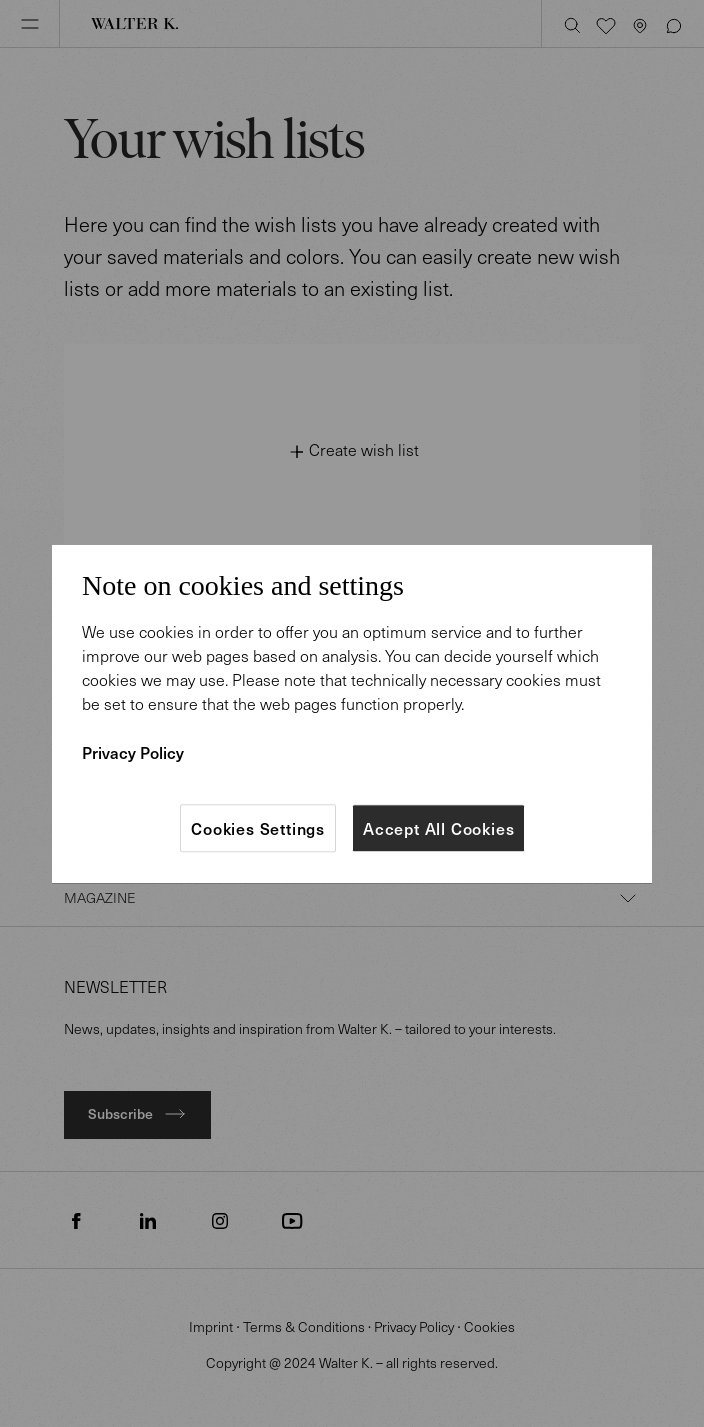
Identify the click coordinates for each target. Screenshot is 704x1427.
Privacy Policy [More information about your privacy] (133, 752)
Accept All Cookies (438, 828)
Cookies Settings (258, 828)
